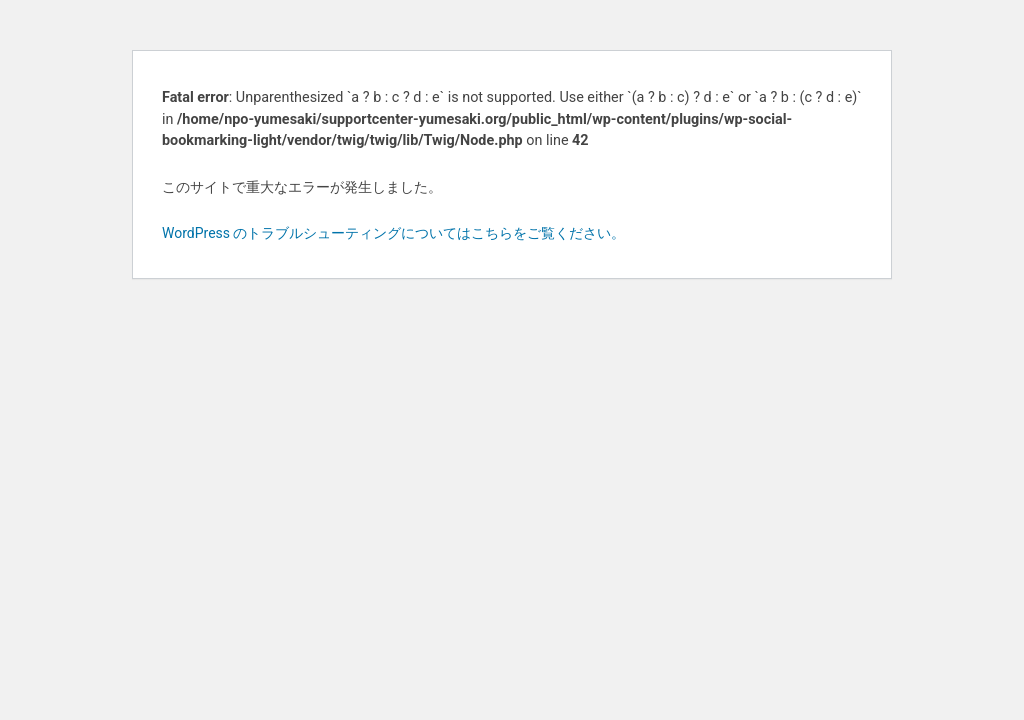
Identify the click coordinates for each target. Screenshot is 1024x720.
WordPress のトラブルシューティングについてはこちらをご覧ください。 (394, 233)
